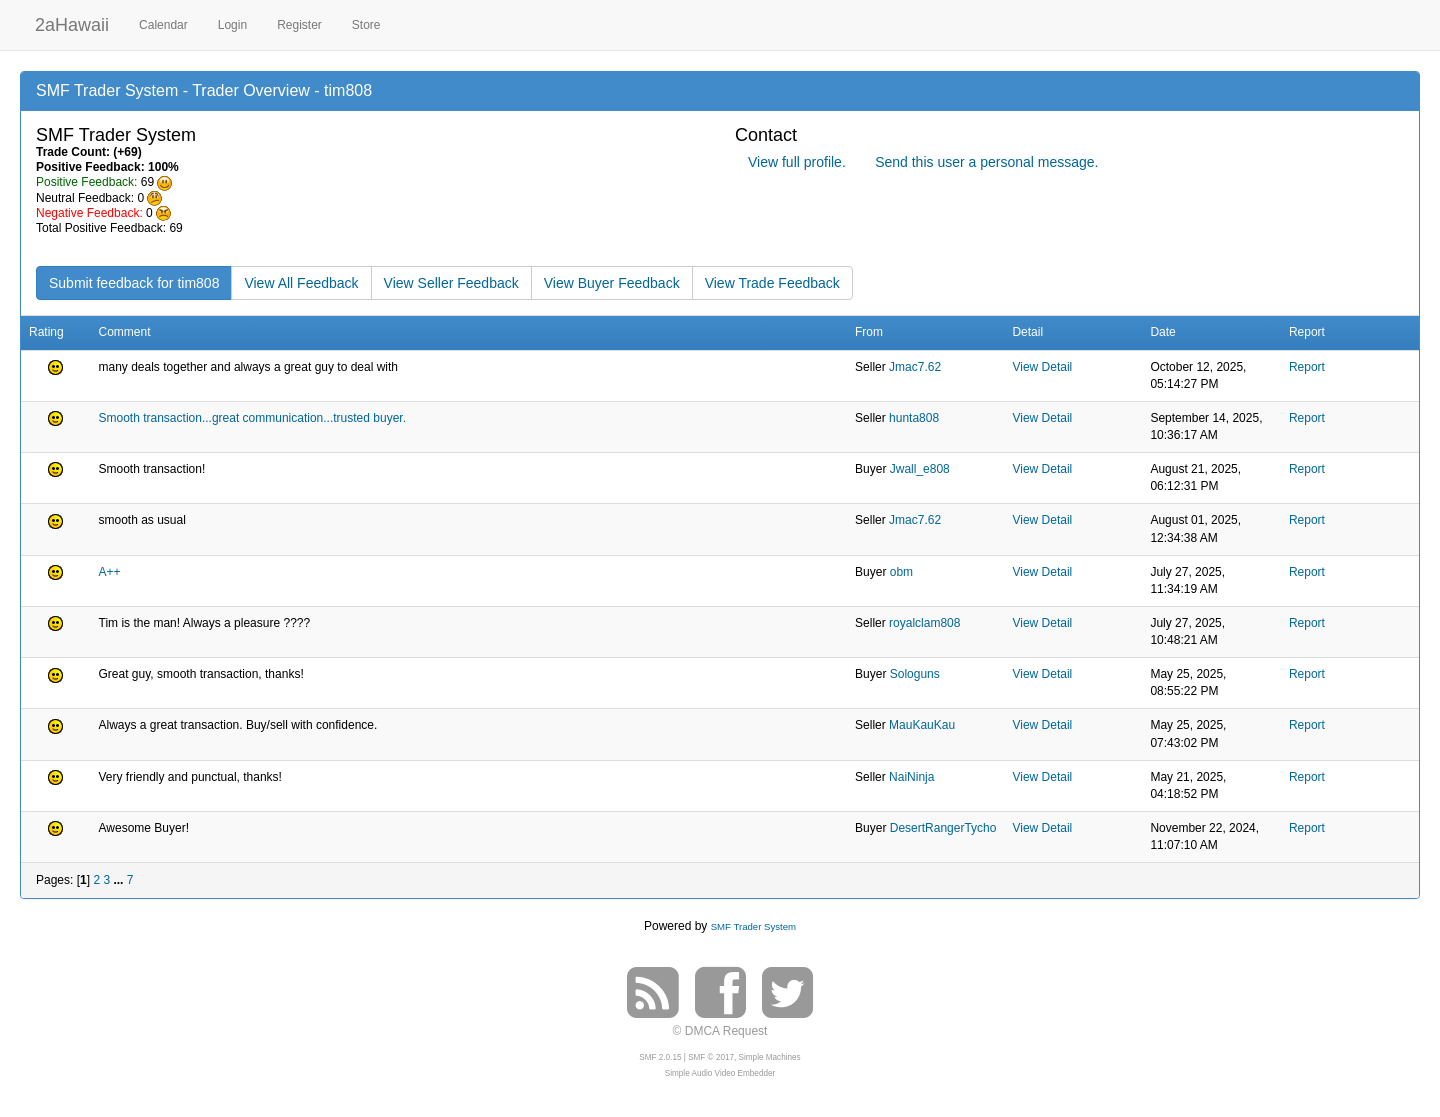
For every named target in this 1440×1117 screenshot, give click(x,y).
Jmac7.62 (915, 367)
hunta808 (914, 418)
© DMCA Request (720, 1031)
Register (299, 25)
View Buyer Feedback (612, 283)
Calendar (163, 25)
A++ (110, 572)
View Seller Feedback (451, 283)
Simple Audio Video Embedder (720, 1073)
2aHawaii (72, 22)
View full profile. (797, 162)
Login (232, 25)
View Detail (1042, 367)
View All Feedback (301, 283)
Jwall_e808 (920, 469)
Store (366, 25)
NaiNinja (911, 777)
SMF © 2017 (711, 1057)
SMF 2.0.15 (660, 1057)
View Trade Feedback (772, 283)
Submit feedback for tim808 (134, 283)
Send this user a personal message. (986, 162)
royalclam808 (924, 623)
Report (1307, 367)
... (119, 880)
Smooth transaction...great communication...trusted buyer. (253, 418)
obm (901, 572)
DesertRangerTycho (943, 828)
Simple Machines (770, 1057)
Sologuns (915, 674)
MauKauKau (922, 725)
